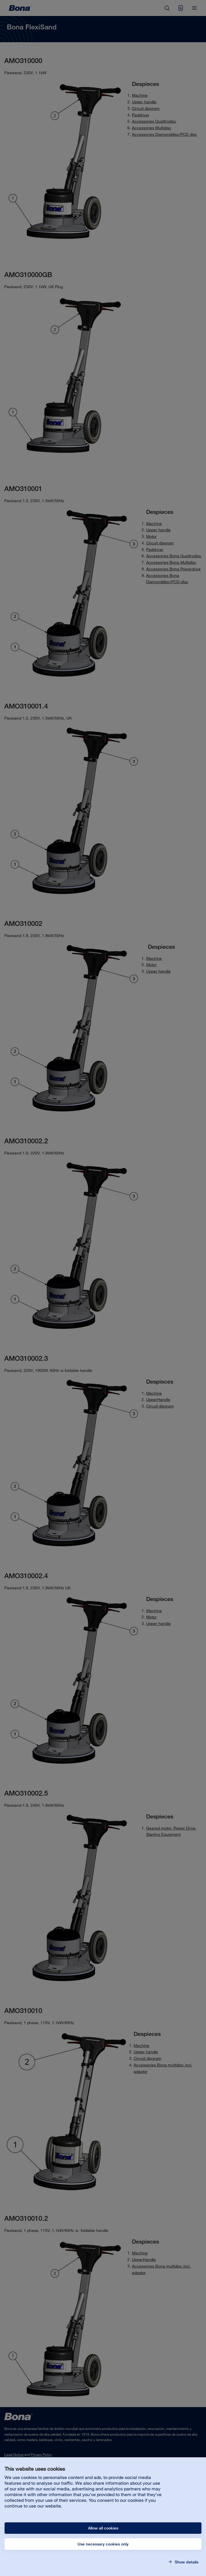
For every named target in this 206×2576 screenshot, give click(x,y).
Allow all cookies (103, 2528)
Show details (186, 2562)
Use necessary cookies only (103, 2544)
